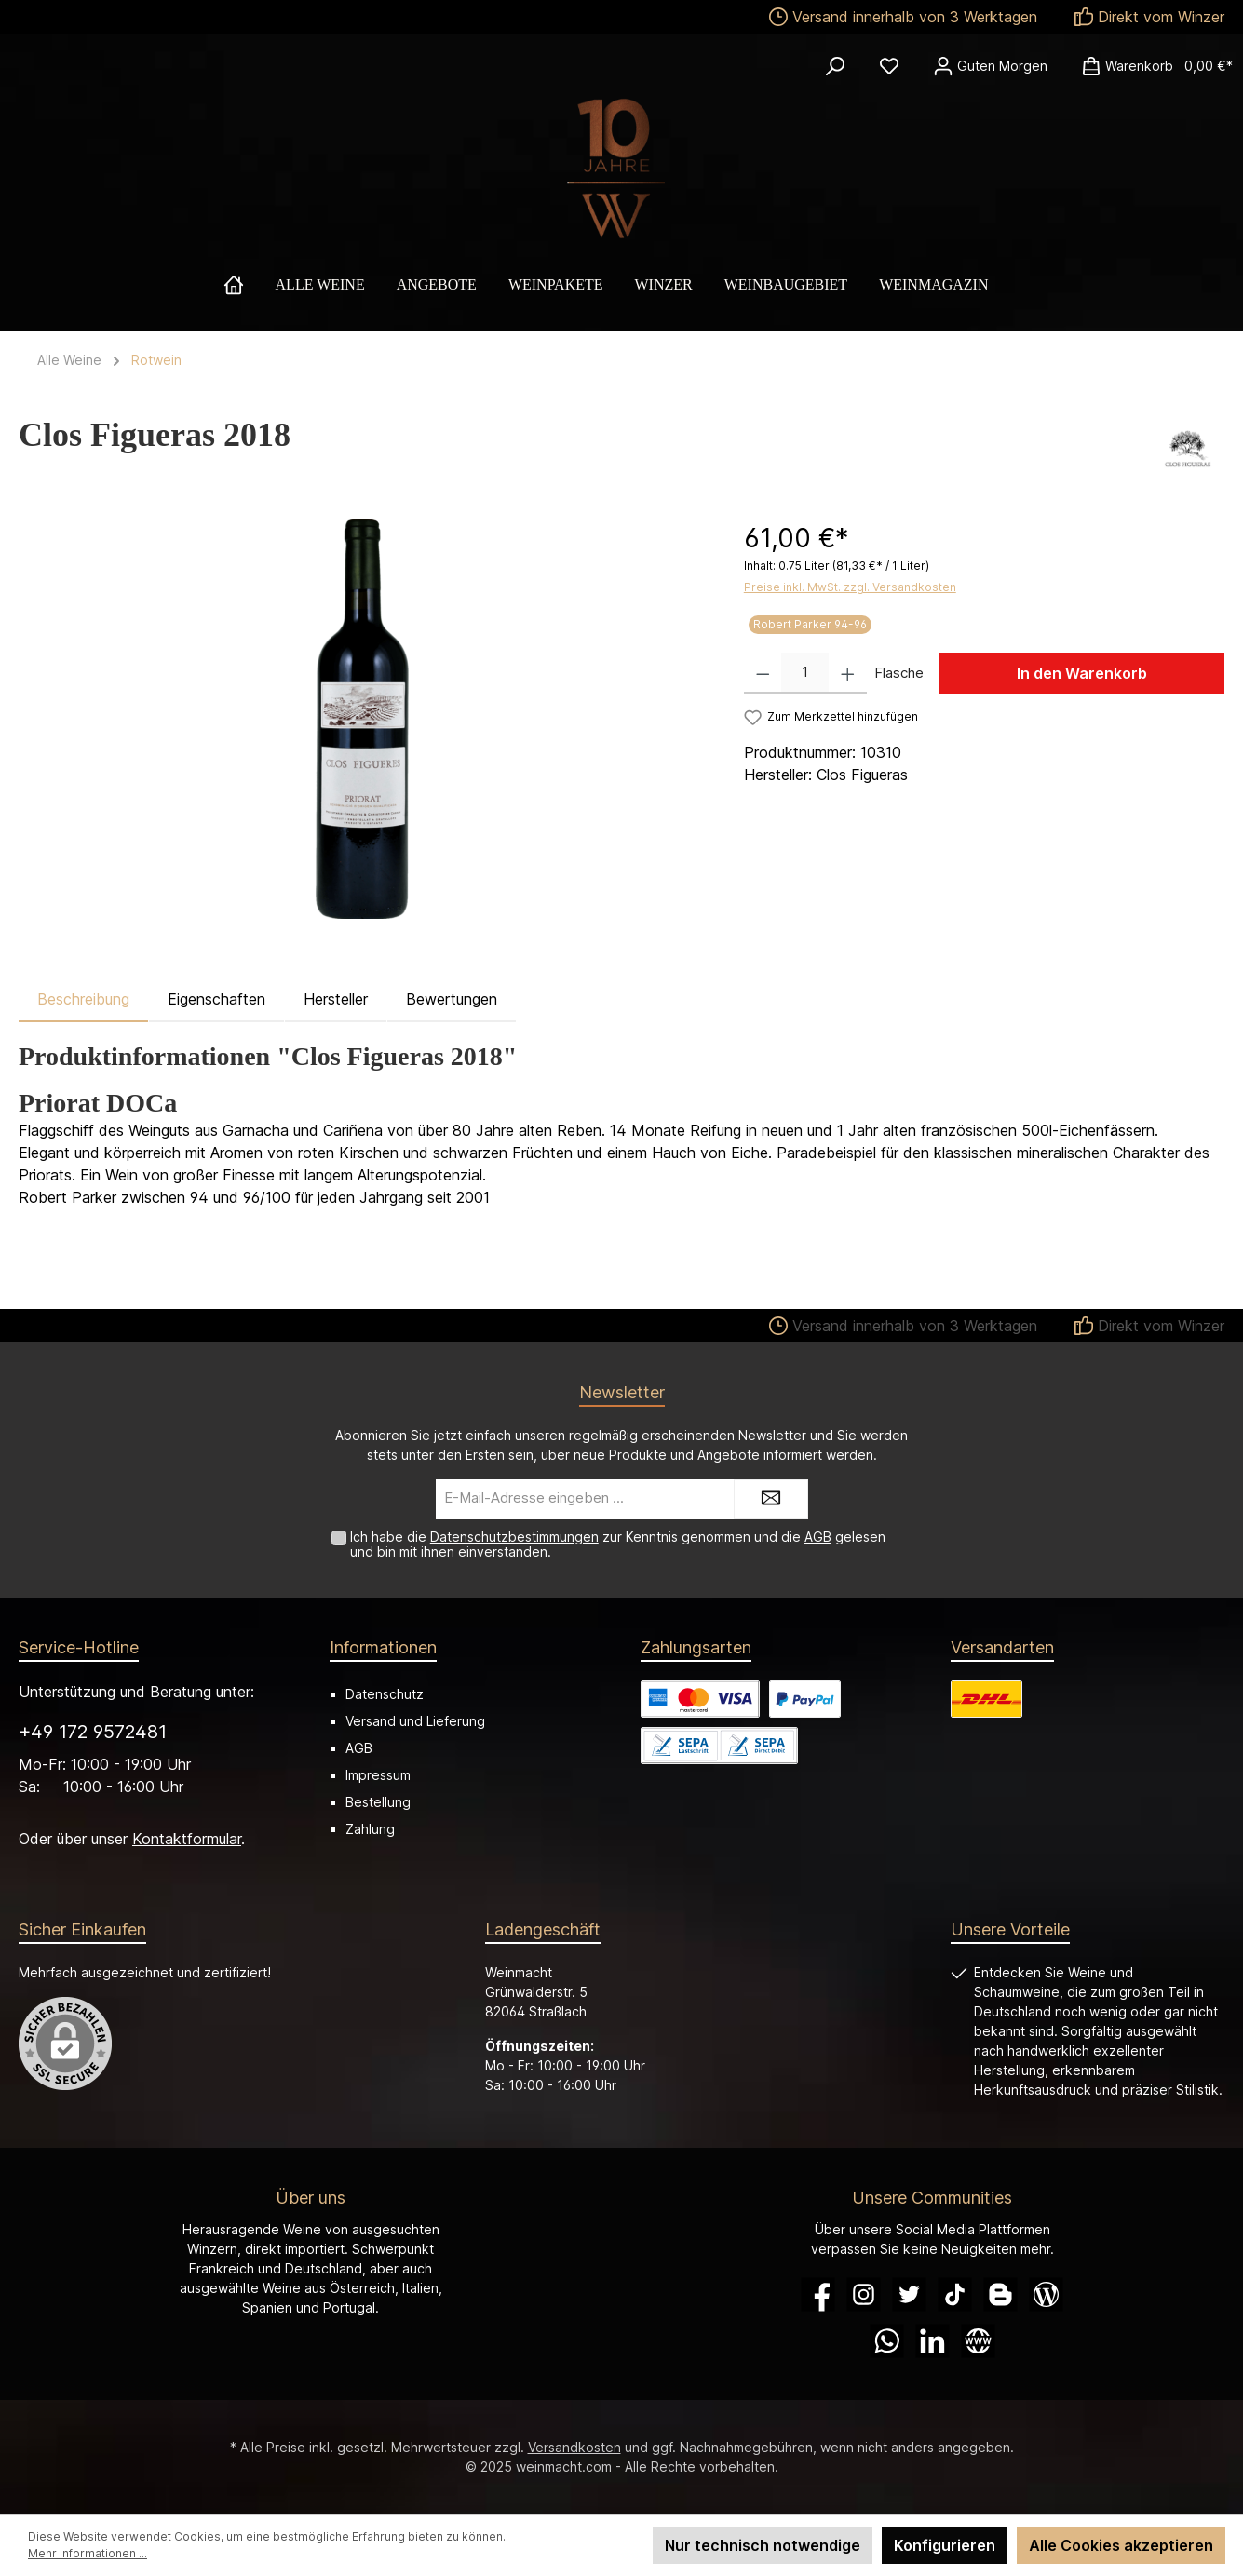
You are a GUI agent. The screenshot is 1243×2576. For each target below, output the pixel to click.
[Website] (978, 2341)
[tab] (83, 999)
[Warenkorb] (1151, 66)
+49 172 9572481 (93, 1731)
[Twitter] (909, 2294)
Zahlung (370, 1829)
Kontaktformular (186, 1838)
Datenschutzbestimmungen (514, 1536)
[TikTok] (955, 2294)
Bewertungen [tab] (451, 999)
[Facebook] (818, 2294)
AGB (817, 1536)
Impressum (378, 1775)
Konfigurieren (944, 2545)
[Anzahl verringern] (763, 673)
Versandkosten (574, 2447)
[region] (362, 719)
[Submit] (771, 1499)
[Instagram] (864, 2294)
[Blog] (1046, 2294)
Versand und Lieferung (415, 1721)
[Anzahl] (805, 673)
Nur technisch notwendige (762, 2545)
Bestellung (378, 1802)
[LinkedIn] (932, 2341)
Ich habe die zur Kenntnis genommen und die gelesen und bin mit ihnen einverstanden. (617, 1544)
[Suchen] (835, 66)
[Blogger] (1000, 2294)
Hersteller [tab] (336, 999)
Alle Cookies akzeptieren (1121, 2545)
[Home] (249, 285)
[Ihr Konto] (990, 66)
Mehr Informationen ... (87, 2553)
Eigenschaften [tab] (216, 999)
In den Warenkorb (1082, 673)
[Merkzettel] (889, 66)
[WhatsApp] (887, 2341)
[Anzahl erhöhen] (848, 673)
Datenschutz (384, 1694)
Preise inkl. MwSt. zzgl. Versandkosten (850, 587)
